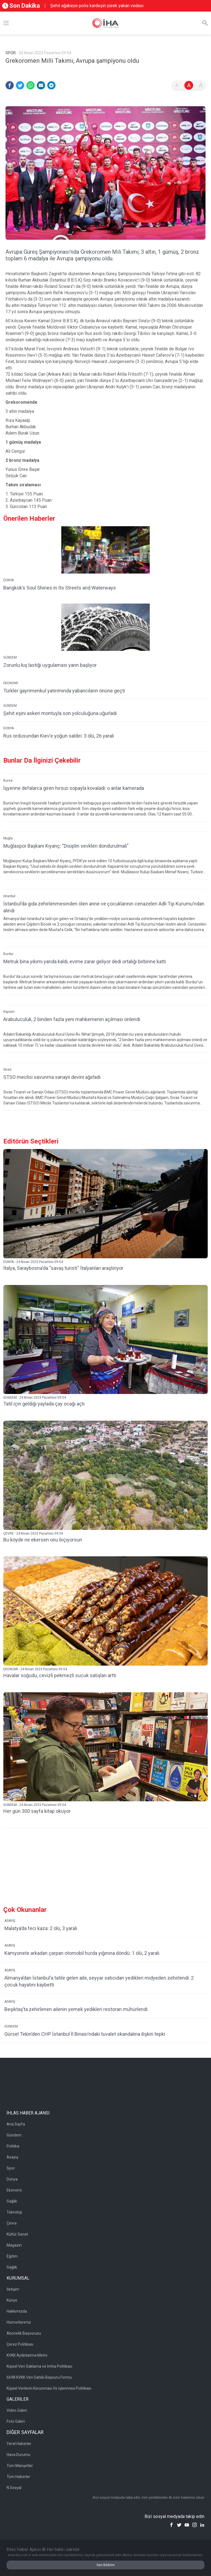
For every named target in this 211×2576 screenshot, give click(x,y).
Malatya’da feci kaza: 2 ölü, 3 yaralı (40, 1928)
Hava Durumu (18, 2454)
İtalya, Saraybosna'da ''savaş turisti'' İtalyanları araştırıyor (63, 1268)
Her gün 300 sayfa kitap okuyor (37, 1811)
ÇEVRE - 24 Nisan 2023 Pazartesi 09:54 (33, 1533)
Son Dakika (21, 5)
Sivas (7, 1069)
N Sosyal (14, 2487)
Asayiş (12, 2157)
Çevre (12, 2223)
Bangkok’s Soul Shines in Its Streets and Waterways (59, 588)
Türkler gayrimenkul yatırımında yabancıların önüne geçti (64, 691)
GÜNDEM (10, 657)
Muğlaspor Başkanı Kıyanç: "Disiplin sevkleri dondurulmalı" (66, 846)
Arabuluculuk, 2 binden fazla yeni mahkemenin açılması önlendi (71, 1019)
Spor (11, 2168)
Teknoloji (14, 2212)
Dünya (12, 2179)
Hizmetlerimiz (19, 2322)
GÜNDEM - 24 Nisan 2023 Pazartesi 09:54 (34, 1397)
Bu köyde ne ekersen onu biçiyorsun (42, 1540)
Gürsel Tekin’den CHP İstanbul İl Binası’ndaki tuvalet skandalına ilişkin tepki (84, 2034)
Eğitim (12, 2256)
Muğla (8, 838)
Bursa (7, 780)
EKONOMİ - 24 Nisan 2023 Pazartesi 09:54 (35, 1669)
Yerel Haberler (19, 2443)
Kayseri (9, 1012)
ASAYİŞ (9, 1921)
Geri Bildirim (105, 2565)
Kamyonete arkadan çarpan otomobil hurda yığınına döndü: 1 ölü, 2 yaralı (81, 1953)
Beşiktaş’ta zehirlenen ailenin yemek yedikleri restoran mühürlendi (76, 2009)
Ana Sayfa (16, 2124)
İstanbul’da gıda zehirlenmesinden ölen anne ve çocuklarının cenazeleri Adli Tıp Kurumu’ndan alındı (103, 907)
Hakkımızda (17, 2311)
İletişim (13, 2289)
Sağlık (12, 2201)
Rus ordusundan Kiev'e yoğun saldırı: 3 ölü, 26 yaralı (58, 736)
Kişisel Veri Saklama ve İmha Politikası (39, 2366)
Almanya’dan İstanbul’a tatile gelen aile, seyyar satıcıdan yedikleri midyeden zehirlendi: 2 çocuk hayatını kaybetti (99, 1981)
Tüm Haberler (18, 2476)
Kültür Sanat (17, 2234)
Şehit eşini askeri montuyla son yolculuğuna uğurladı (60, 713)
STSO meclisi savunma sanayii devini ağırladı (52, 1077)
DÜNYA (8, 580)
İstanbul (9, 896)
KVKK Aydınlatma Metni (27, 2355)
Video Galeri (17, 2410)
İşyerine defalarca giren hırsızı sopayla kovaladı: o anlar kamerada (73, 788)
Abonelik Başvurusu (24, 2333)
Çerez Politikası (20, 2344)
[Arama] (205, 23)
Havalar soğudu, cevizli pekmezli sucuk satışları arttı (59, 1675)
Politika (13, 2146)
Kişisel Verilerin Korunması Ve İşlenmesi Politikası (49, 2388)
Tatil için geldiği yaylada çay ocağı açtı (44, 1404)
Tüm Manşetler (20, 2465)
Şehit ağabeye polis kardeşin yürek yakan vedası (96, 5)
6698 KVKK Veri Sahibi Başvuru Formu (39, 2377)
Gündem (14, 2135)
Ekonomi (14, 2190)
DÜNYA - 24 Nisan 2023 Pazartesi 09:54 (33, 1262)
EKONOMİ (10, 683)
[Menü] (6, 23)
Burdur (8, 954)
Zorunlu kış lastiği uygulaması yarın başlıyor (50, 665)
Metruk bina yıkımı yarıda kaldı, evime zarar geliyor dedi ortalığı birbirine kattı (84, 961)
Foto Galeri (16, 2421)
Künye (12, 2300)
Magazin (14, 2245)
